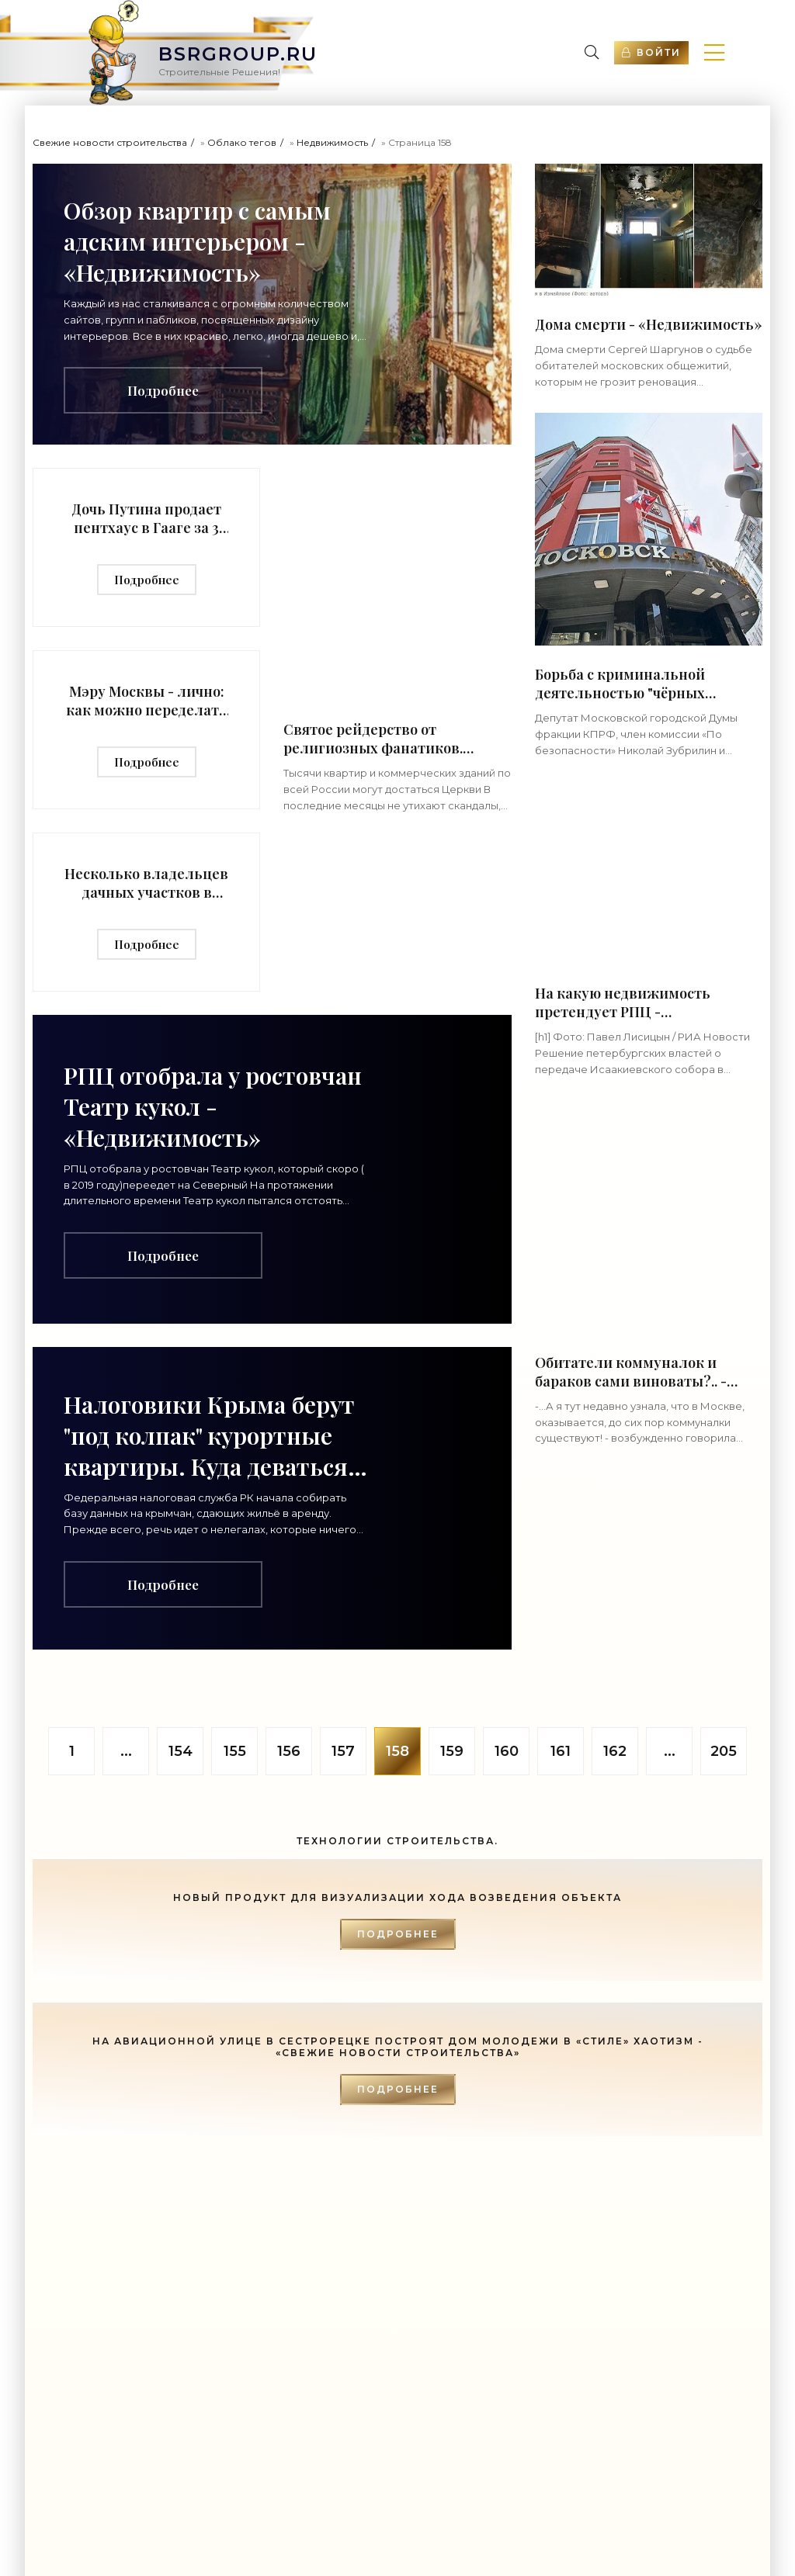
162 (615, 1751)
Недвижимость (332, 142)
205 (723, 1751)
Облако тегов (241, 142)
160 (507, 1751)
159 (451, 1751)
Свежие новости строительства (110, 142)
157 (343, 1751)
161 (560, 1751)
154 (180, 1751)
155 (235, 1751)
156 (288, 1751)
